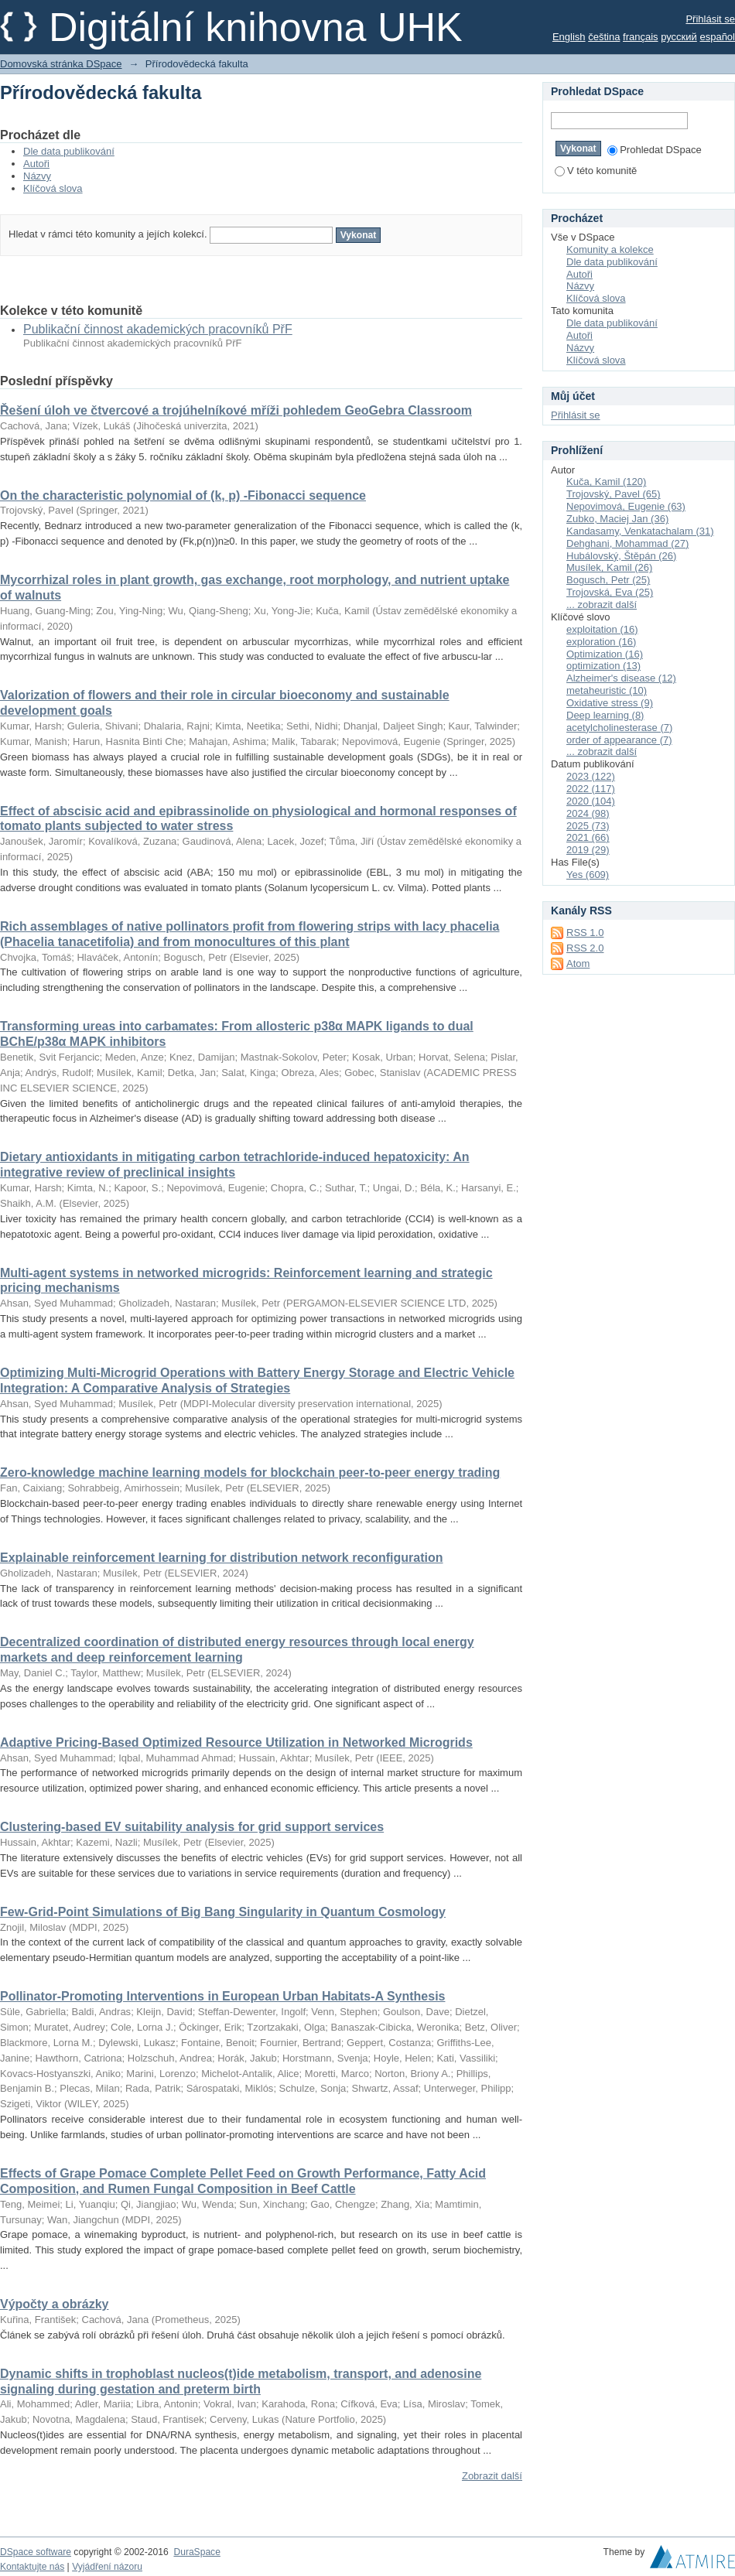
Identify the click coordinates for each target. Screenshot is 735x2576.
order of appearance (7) (619, 740)
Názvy (37, 176)
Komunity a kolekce (610, 249)
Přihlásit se (710, 19)
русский (679, 37)
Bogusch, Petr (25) (608, 580)
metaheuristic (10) (606, 690)
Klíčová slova (53, 188)
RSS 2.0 (584, 948)
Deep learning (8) (605, 715)
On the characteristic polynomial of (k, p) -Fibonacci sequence (183, 495)
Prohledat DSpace (654, 149)
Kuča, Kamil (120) (606, 481)
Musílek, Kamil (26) (609, 567)
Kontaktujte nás (32, 2566)
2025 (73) (588, 826)
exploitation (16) (602, 629)
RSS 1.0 (584, 932)
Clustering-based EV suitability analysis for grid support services (192, 1826)
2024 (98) (588, 813)
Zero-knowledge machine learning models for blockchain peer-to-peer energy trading (250, 1472)
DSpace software (35, 2552)
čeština (604, 37)
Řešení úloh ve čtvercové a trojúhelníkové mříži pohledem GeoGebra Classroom (236, 410)
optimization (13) (603, 665)
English (569, 37)
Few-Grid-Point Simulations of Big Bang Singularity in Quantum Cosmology (223, 1911)
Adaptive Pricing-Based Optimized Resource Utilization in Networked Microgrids (236, 1742)
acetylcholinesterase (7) (619, 727)
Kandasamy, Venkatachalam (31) (640, 531)
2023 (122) (590, 776)
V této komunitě (596, 170)
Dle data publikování (69, 151)
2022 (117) (590, 788)
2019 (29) (588, 850)
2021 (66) (588, 837)
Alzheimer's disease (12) (621, 678)
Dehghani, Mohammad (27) (627, 543)
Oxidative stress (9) (609, 703)
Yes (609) (587, 874)
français (640, 37)
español (717, 37)
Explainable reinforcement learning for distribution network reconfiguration (221, 1557)
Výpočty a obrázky (54, 2304)
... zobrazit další (601, 604)
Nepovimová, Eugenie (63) (625, 506)
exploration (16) (601, 641)
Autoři (36, 163)
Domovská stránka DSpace (61, 64)
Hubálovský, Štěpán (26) (621, 556)
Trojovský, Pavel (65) (613, 494)
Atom (578, 963)
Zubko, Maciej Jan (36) (617, 518)
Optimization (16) (604, 654)
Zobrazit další (492, 2476)
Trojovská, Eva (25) (609, 592)
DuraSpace (196, 2552)
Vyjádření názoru (107, 2566)
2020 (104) (590, 801)
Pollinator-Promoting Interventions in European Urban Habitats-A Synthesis (222, 1996)
